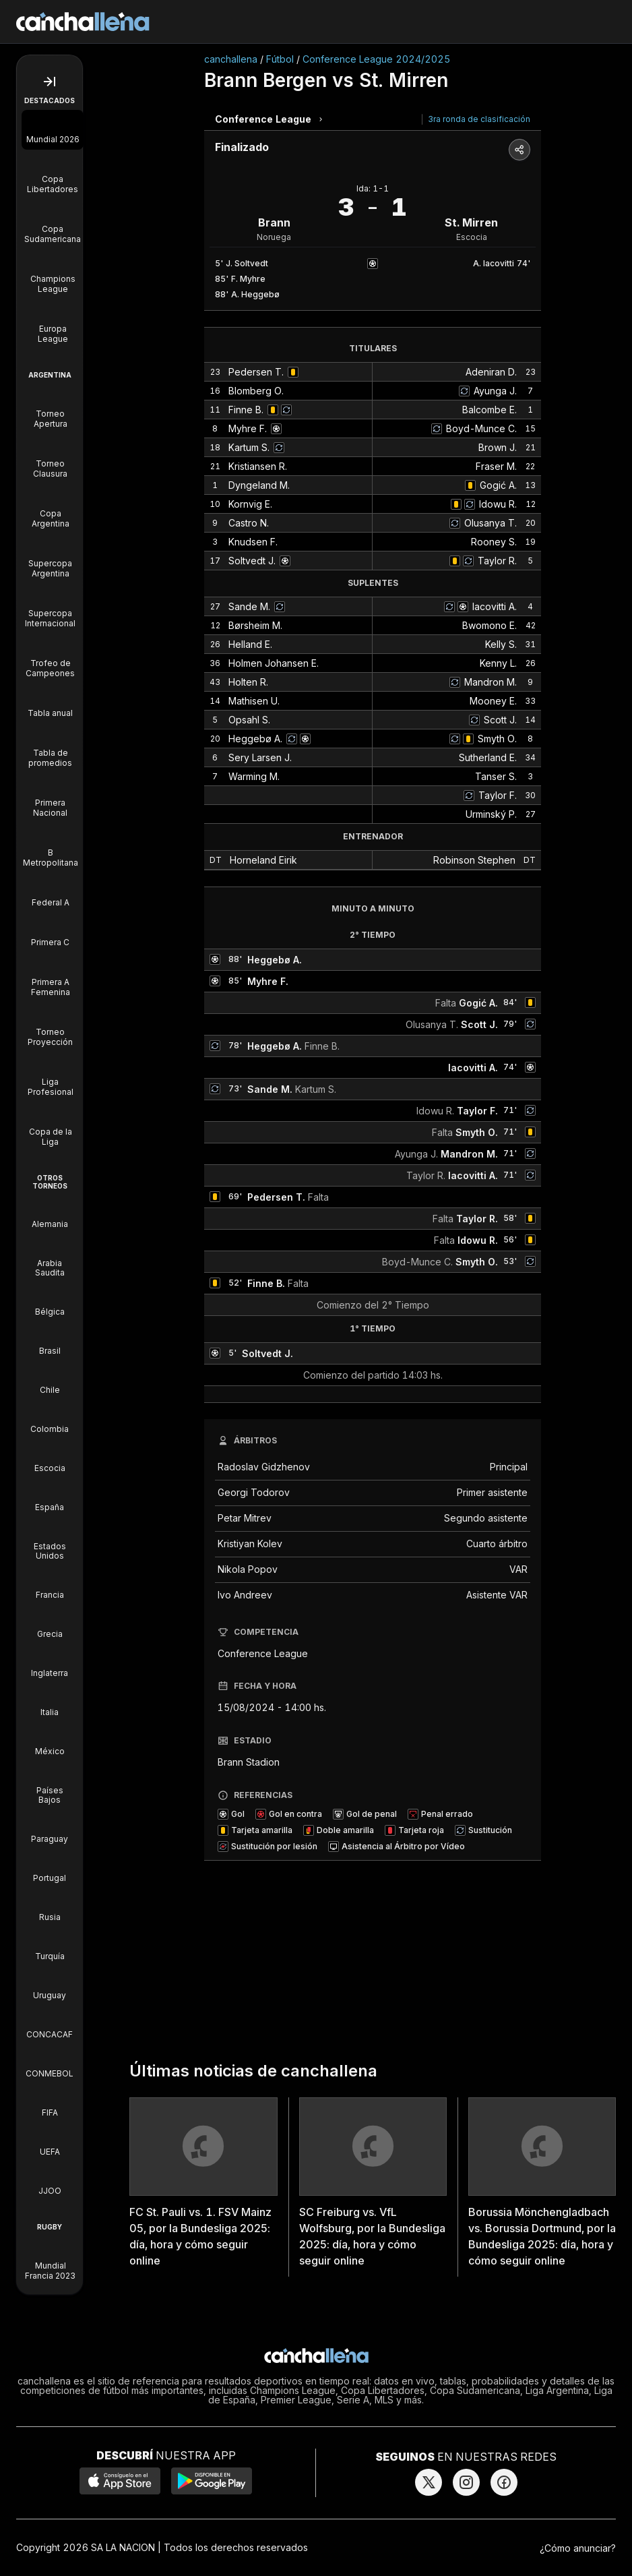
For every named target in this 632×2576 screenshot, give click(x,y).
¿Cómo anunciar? (578, 2548)
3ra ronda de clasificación (479, 119)
